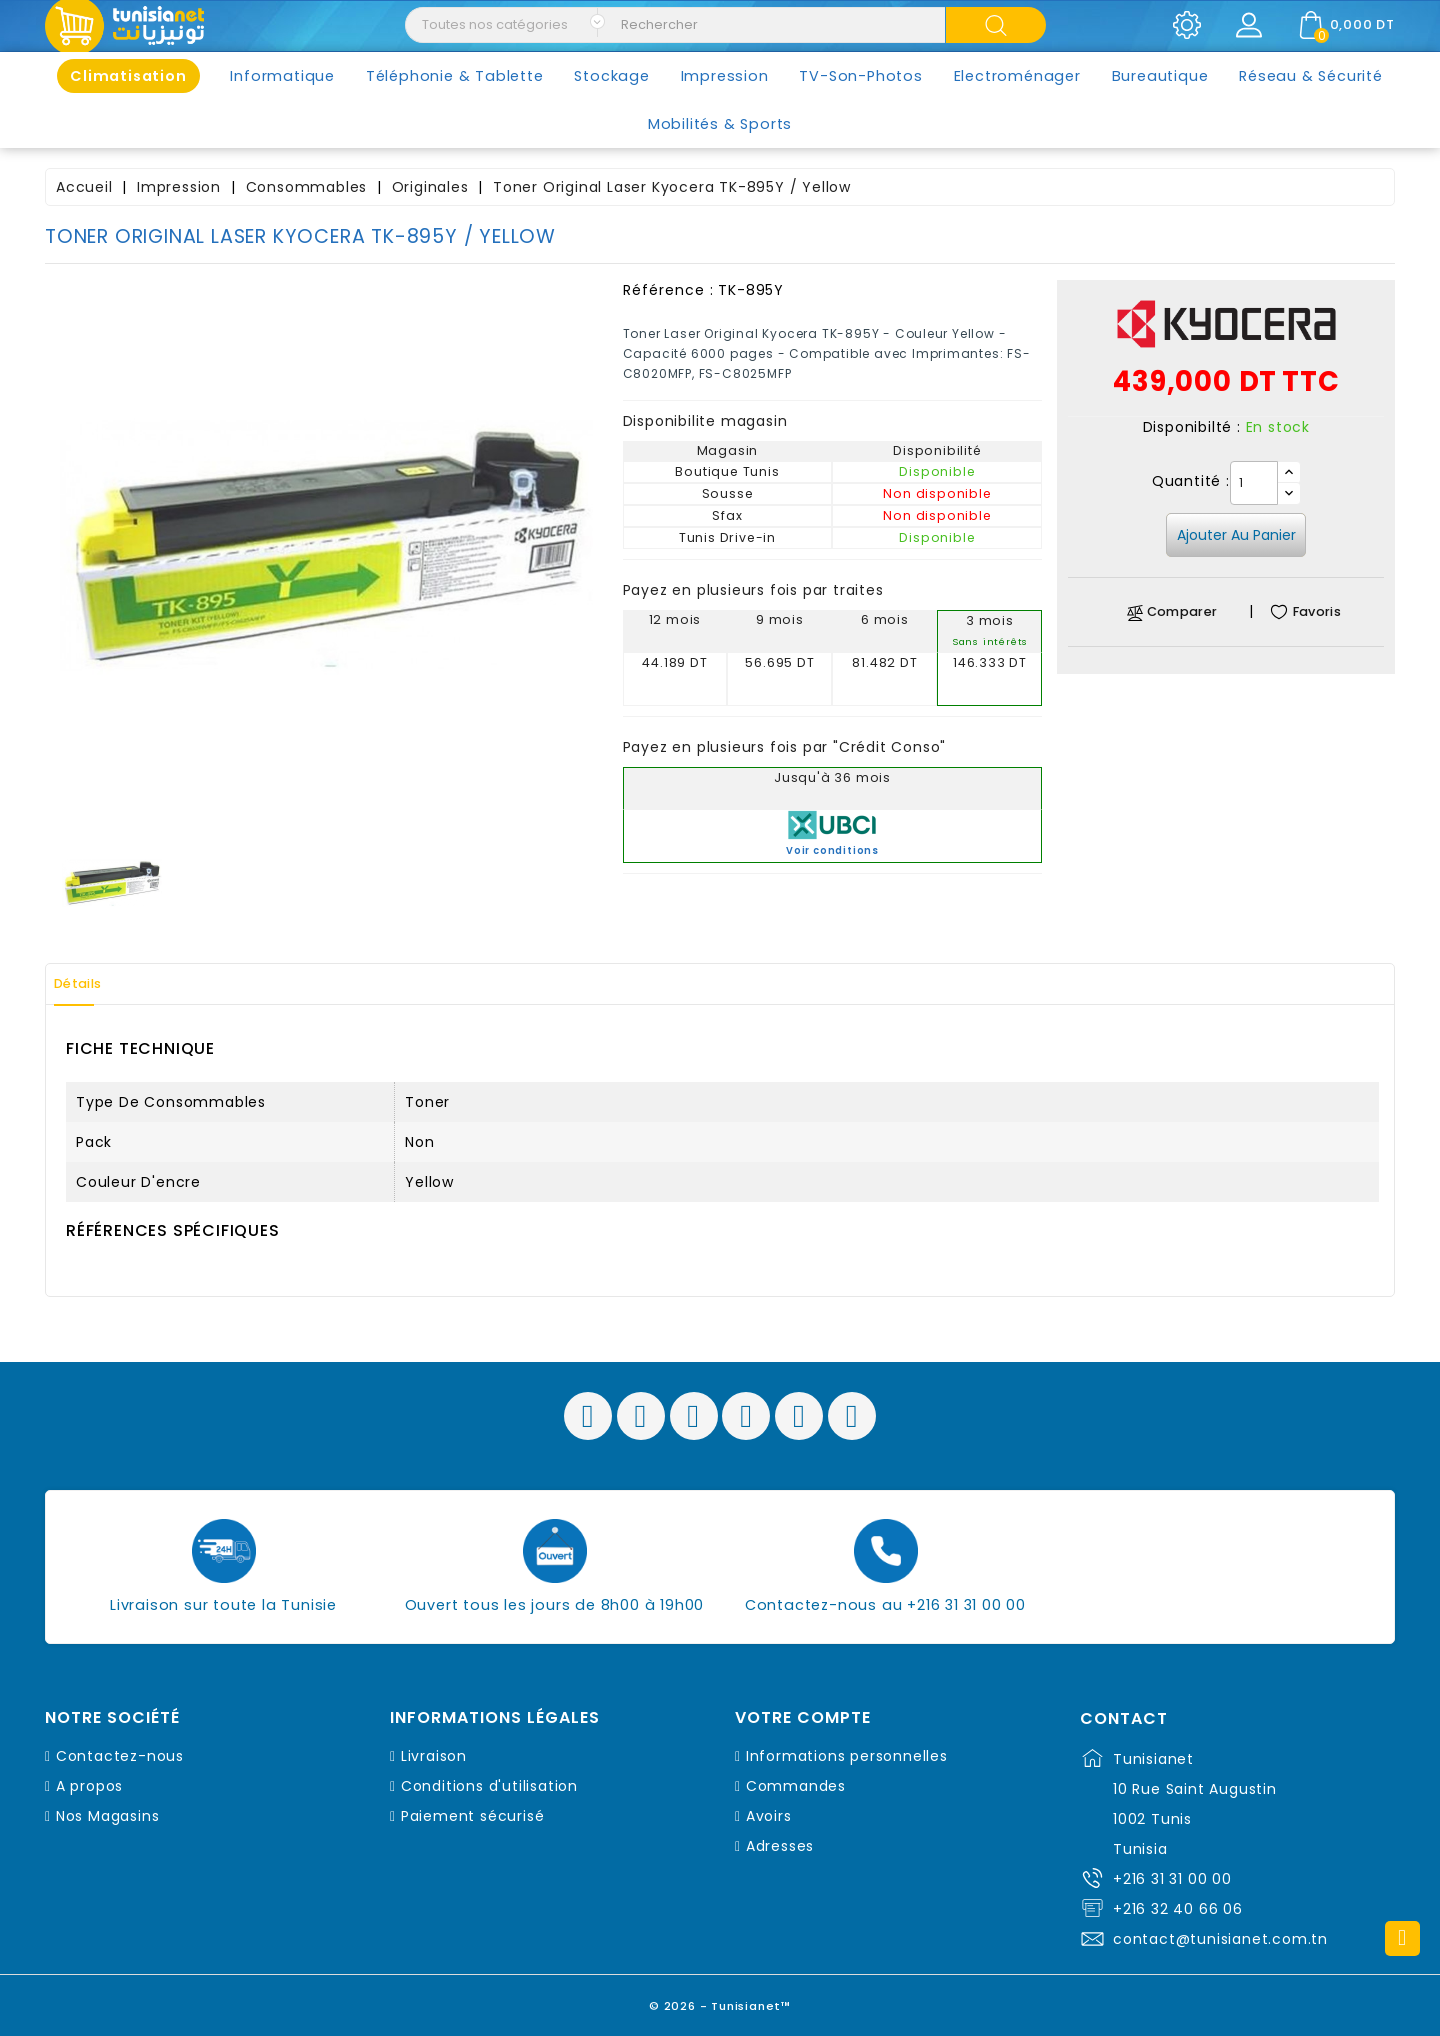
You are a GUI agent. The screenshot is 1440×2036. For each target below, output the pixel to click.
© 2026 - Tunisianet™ (720, 2000)
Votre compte (803, 1718)
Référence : (668, 290)
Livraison (434, 1756)
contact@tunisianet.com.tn (1220, 1939)
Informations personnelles (847, 1756)
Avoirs (769, 1816)
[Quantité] (1254, 483)
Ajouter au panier (1236, 535)
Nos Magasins (108, 1816)
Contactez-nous (120, 1756)
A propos (89, 1786)
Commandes (796, 1786)
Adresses (780, 1846)
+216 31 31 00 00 (1172, 1879)
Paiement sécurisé (473, 1816)
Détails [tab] (89, 984)
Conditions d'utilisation (489, 1786)
